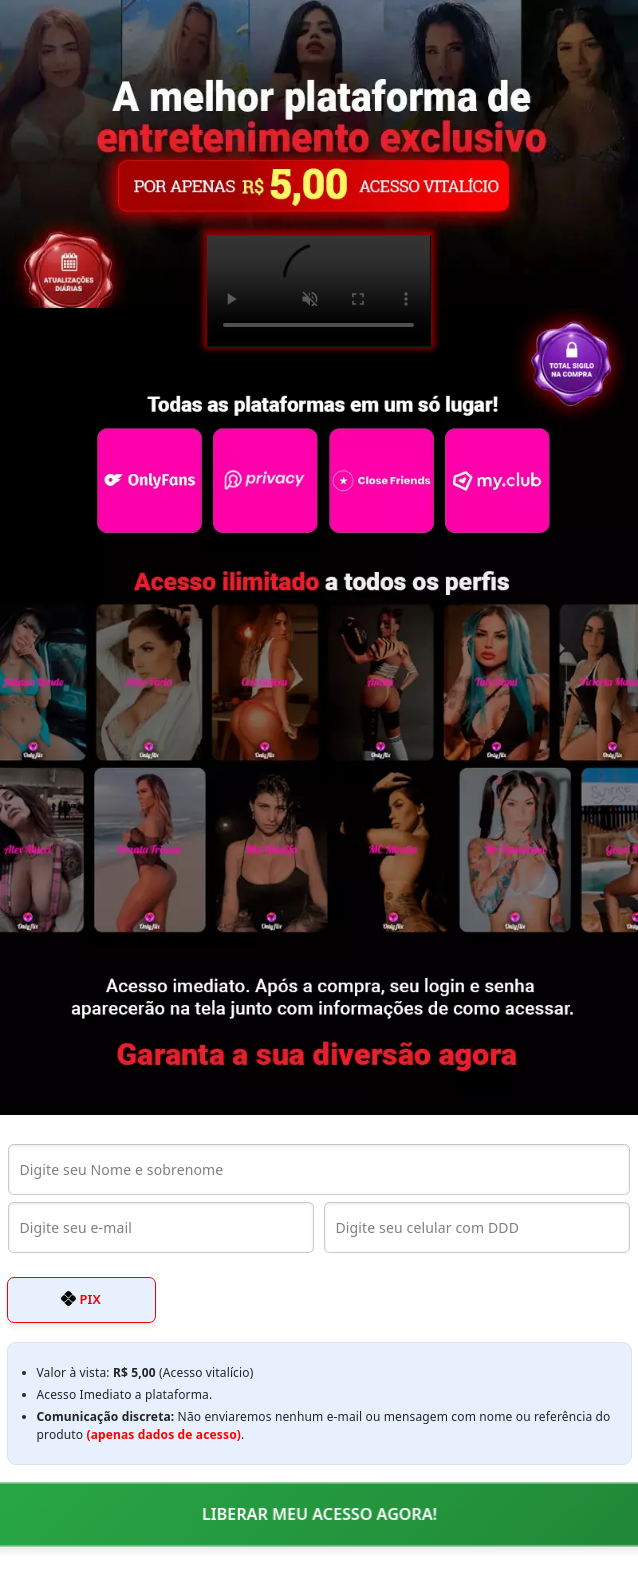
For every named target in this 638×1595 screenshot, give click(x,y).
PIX (81, 1299)
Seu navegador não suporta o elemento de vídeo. (318, 291)
